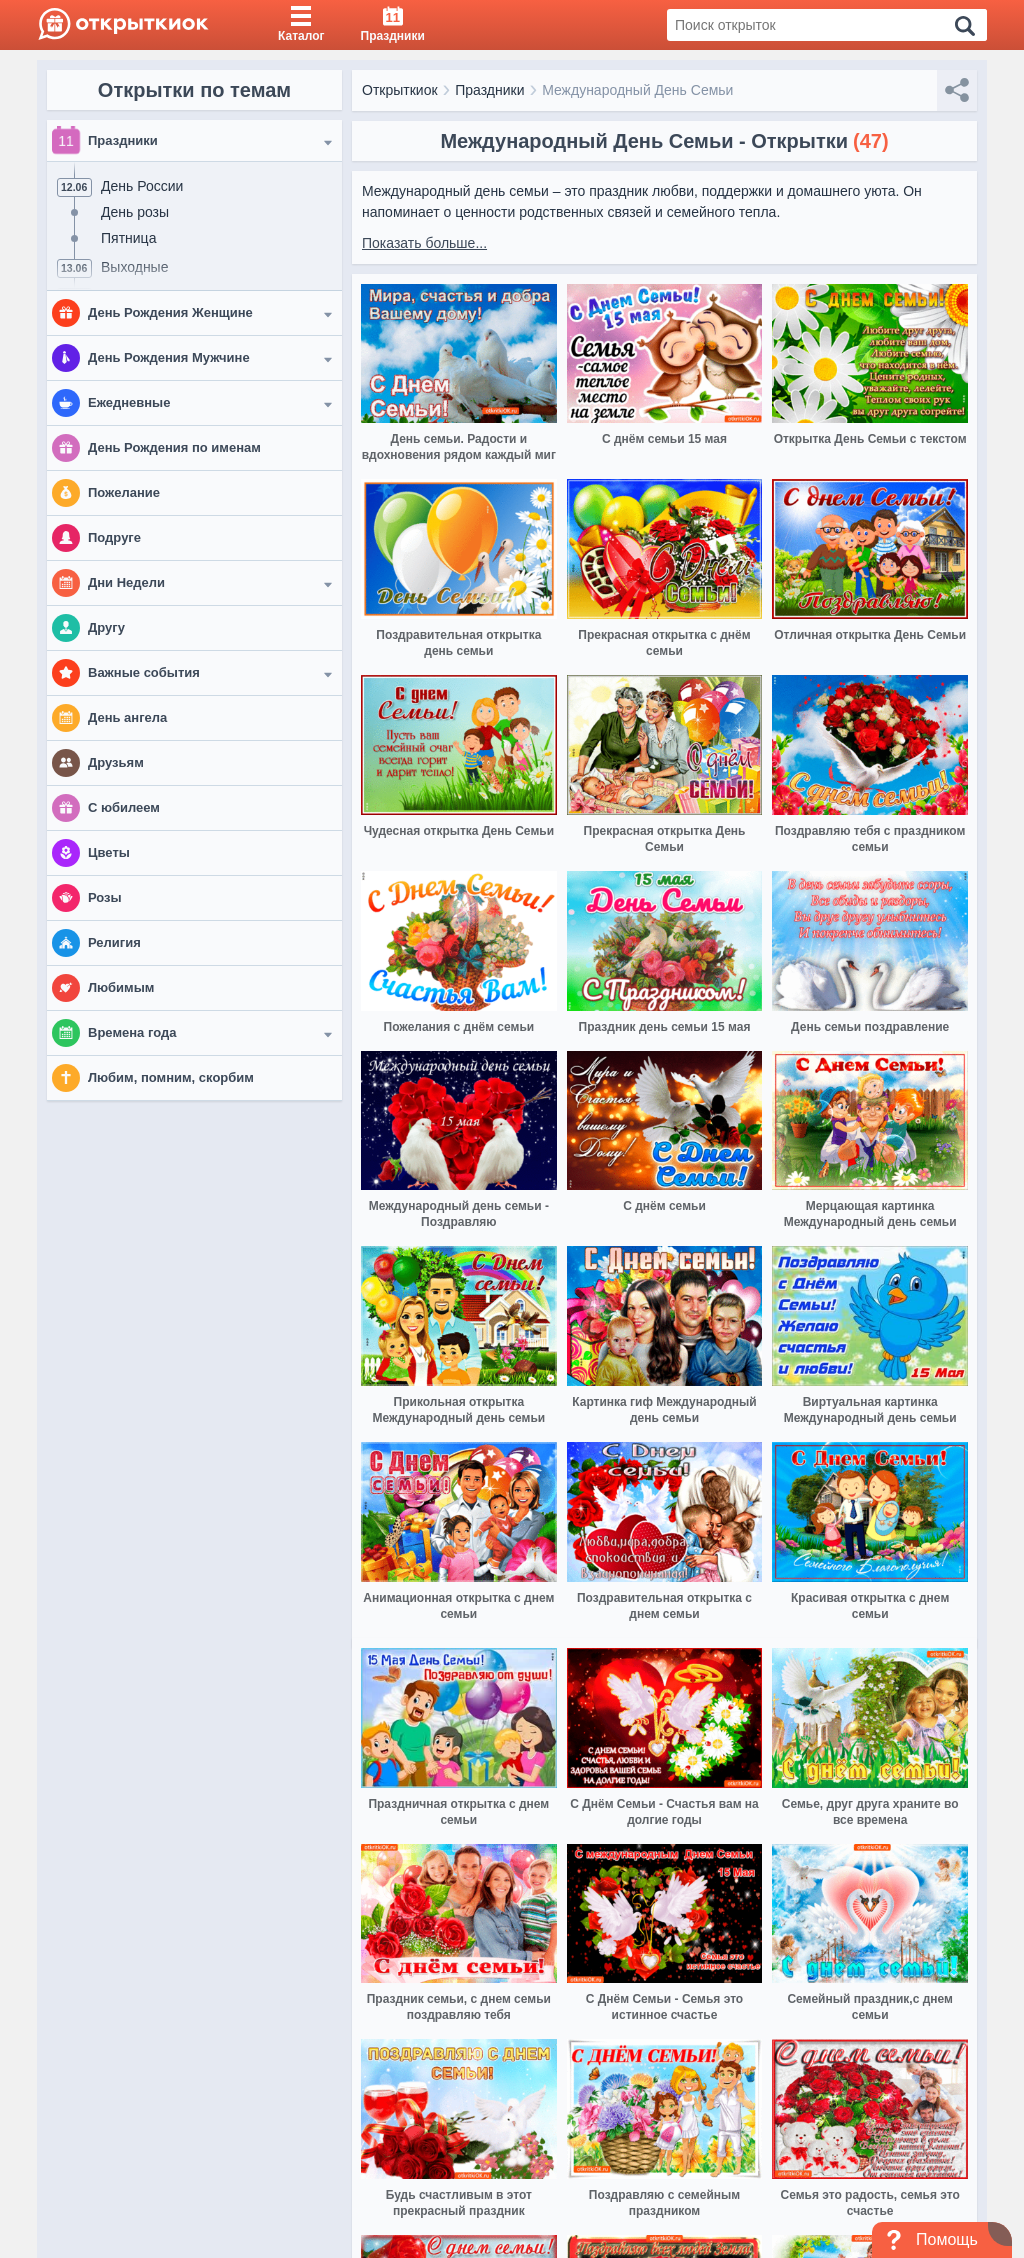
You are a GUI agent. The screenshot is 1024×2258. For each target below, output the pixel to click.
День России (142, 186)
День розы (135, 212)
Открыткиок (400, 90)
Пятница (128, 238)
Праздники (489, 90)
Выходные (134, 267)
